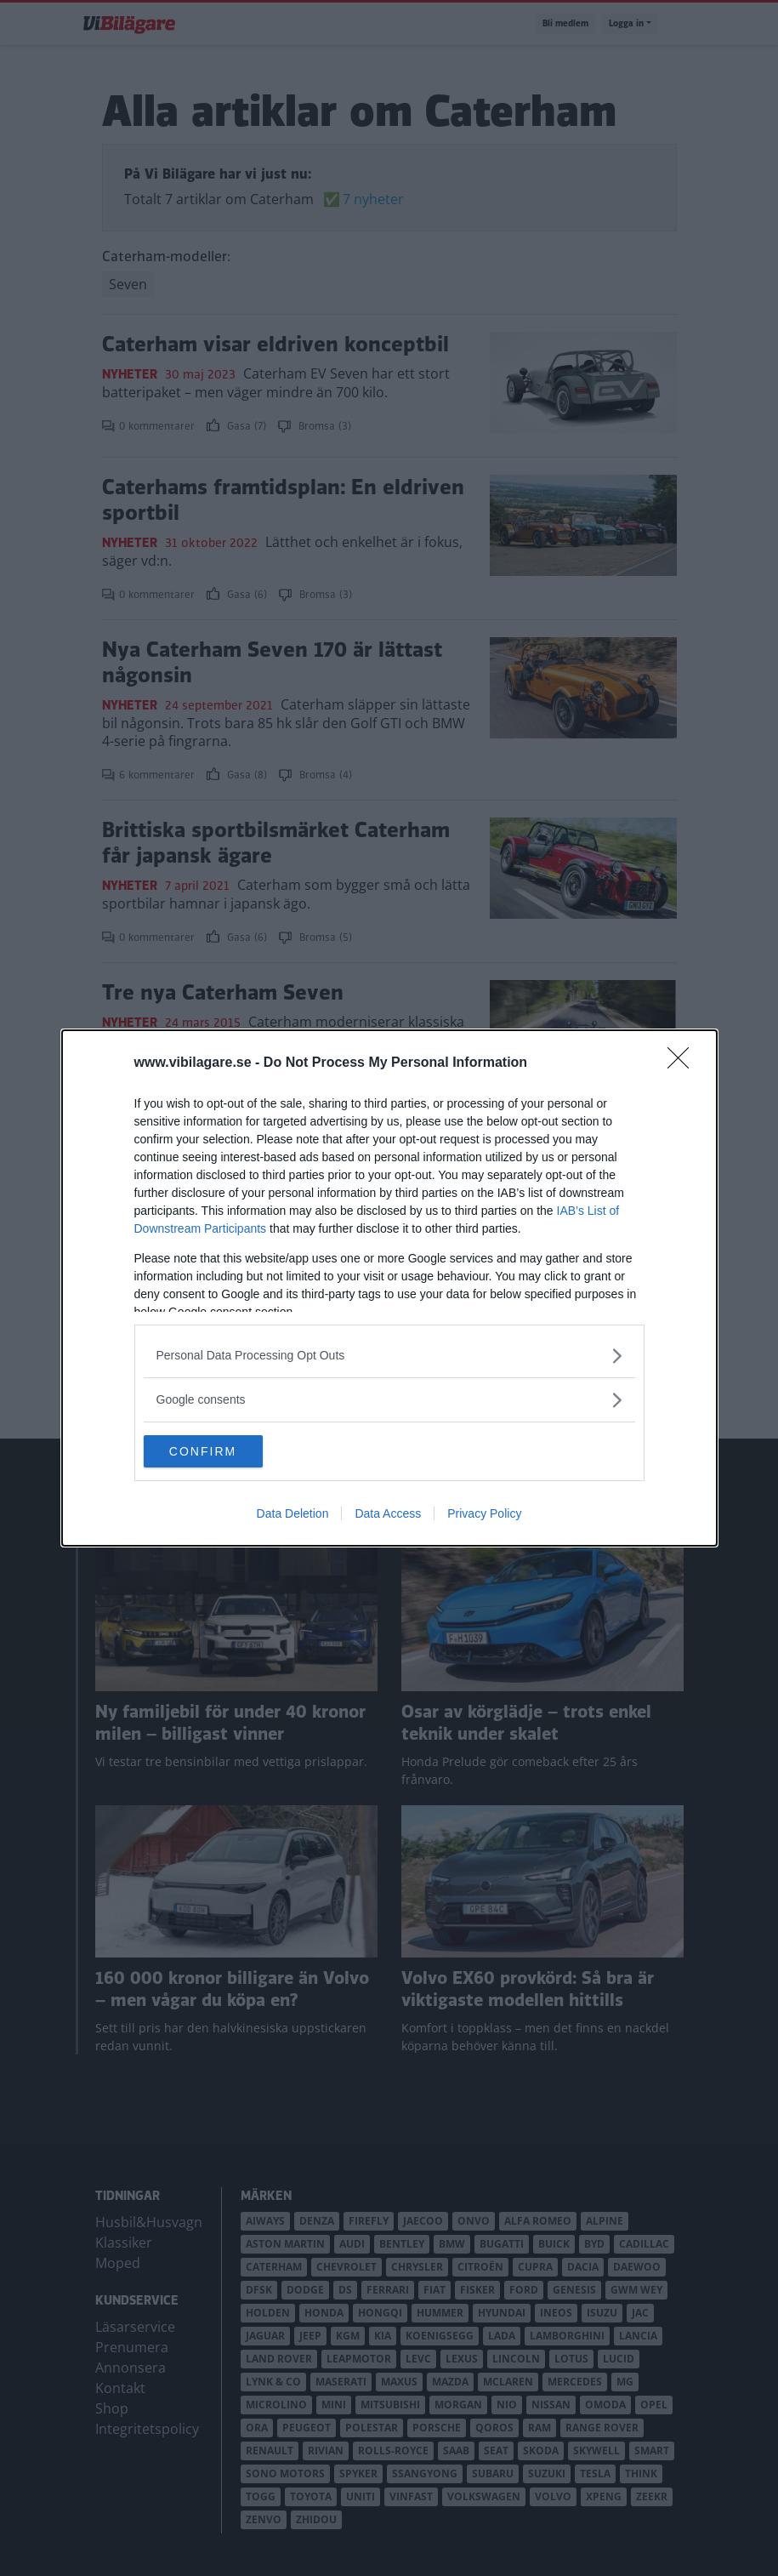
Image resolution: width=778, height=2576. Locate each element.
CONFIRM (224, 1451)
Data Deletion (293, 1514)
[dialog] (389, 1288)
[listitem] (389, 1355)
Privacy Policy (484, 1514)
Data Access (388, 1514)
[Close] (683, 1062)
